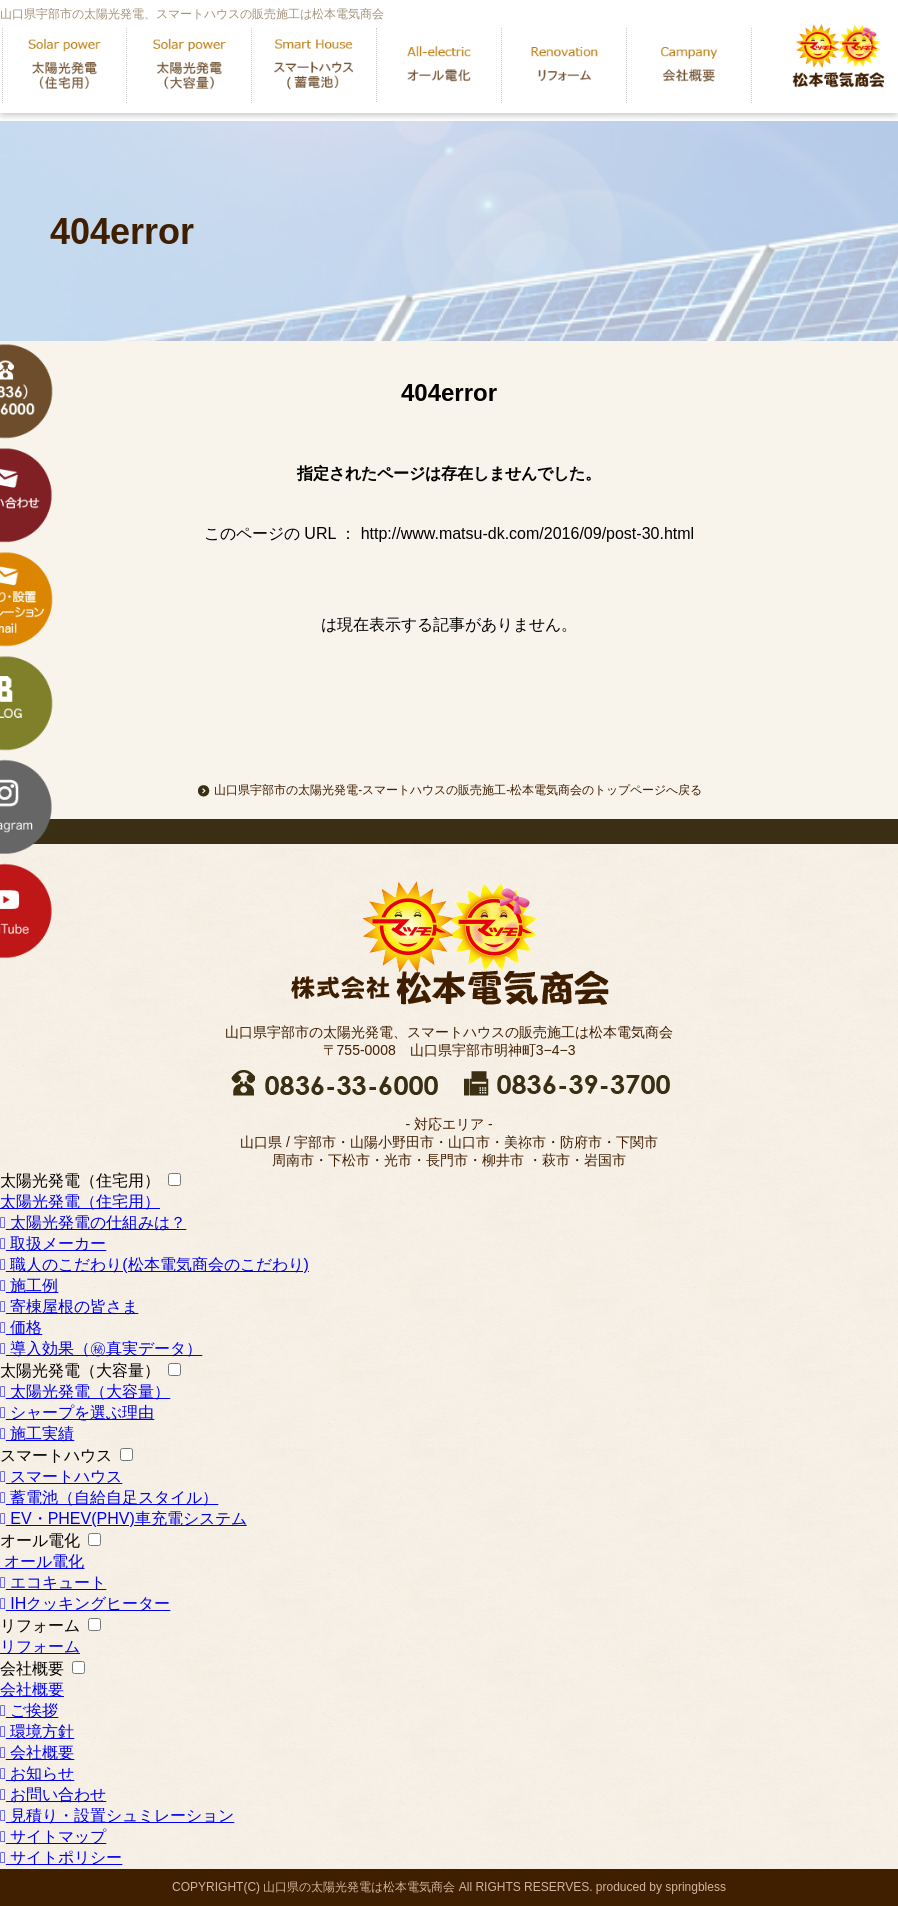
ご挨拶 (29, 1710)
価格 (21, 1327)
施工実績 (37, 1433)
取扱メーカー (53, 1243)
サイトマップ (53, 1836)
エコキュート (53, 1582)
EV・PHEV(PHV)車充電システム (123, 1518)
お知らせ (37, 1773)
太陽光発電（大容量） (80, 1370)
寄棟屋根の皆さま (69, 1306)
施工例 (29, 1285)
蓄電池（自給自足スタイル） (109, 1497)
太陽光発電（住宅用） (80, 1180)
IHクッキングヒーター (85, 1603)
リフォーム (40, 1625)
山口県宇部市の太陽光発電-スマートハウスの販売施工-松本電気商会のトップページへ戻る (449, 790)
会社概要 (32, 1668)
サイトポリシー (61, 1857)
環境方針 (37, 1731)
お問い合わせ (53, 1794)
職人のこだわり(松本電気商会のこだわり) (154, 1264)
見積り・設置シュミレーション (117, 1815)
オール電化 (40, 1540)
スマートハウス (56, 1455)
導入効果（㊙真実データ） (101, 1348)
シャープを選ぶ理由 (77, 1412)
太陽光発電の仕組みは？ (93, 1222)
